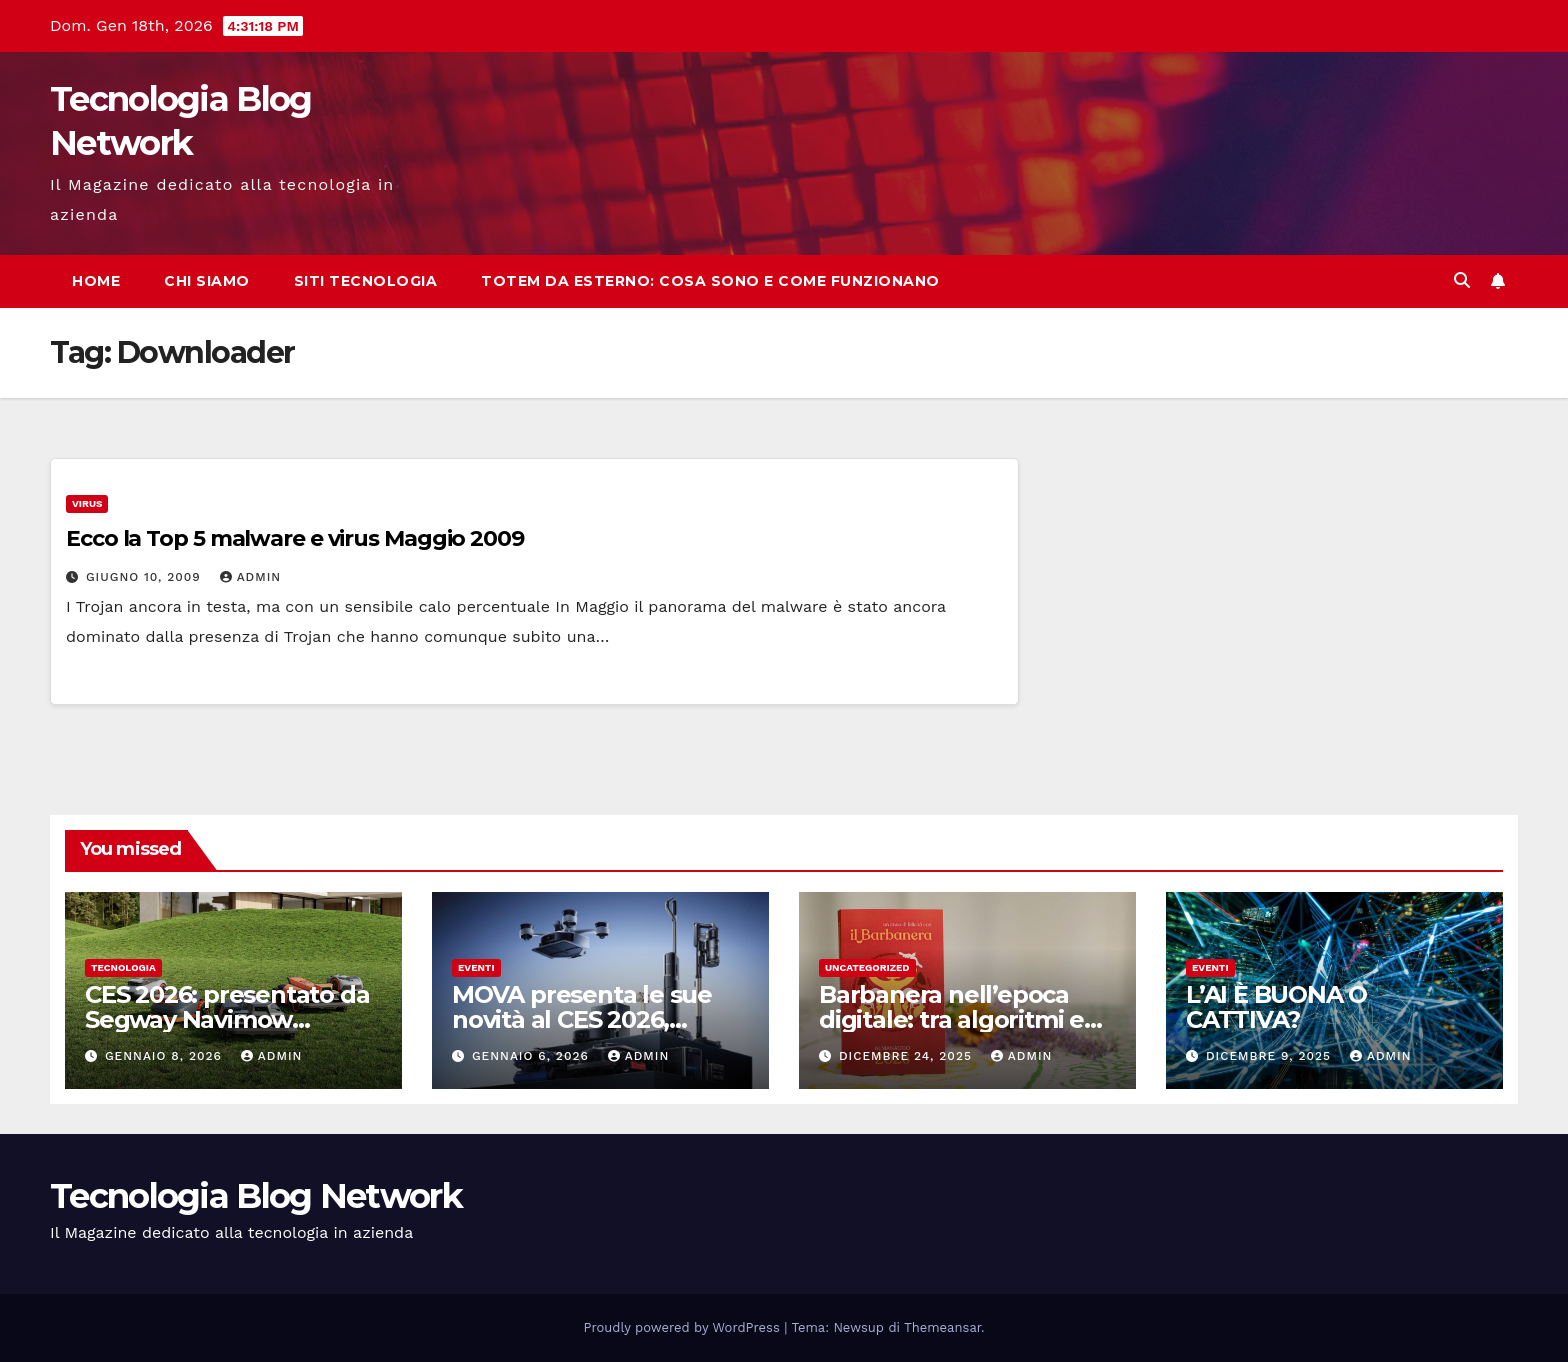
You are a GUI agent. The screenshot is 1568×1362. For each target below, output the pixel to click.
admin (251, 577)
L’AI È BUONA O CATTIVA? (1276, 1007)
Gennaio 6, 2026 (533, 1056)
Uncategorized (867, 967)
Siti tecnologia (366, 281)
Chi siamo (207, 281)
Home (96, 281)
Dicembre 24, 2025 (908, 1056)
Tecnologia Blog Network (256, 1196)
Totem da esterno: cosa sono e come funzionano (710, 281)
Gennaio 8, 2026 (166, 1056)
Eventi (476, 967)
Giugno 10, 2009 (146, 577)
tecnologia (123, 967)
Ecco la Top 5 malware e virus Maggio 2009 (295, 538)
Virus (87, 503)
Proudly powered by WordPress (684, 1327)
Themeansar (942, 1327)
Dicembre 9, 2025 (1271, 1056)
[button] (1462, 280)
